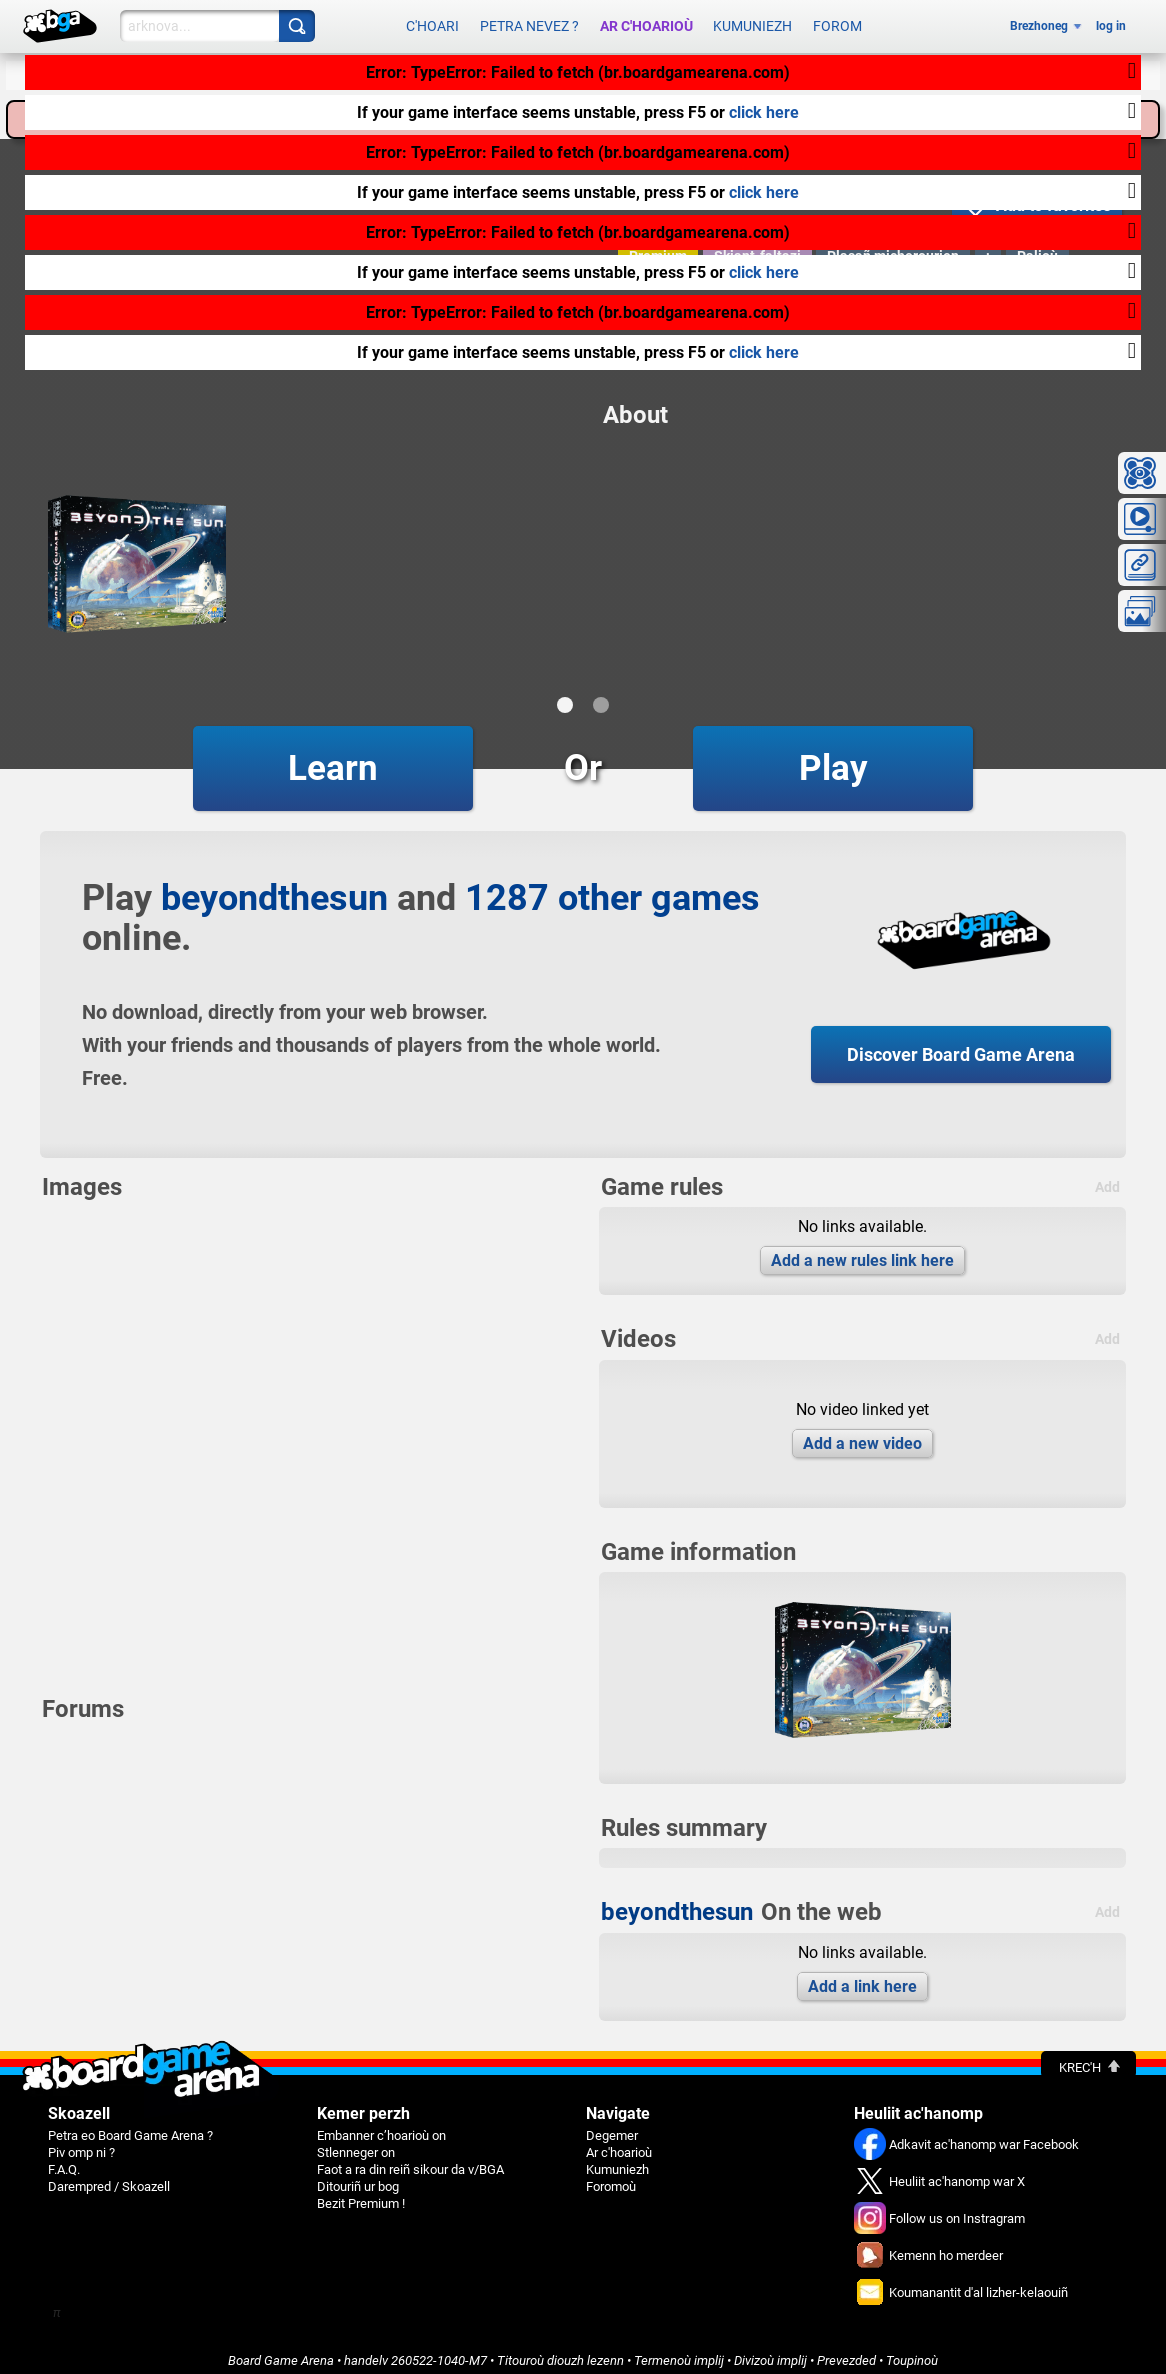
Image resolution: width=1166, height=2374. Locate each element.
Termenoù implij (679, 2350)
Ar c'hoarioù (646, 22)
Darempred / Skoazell (109, 2176)
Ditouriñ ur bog (358, 2176)
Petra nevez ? (529, 22)
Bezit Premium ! (361, 2193)
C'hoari (432, 22)
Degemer (612, 2125)
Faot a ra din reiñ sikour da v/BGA (410, 2159)
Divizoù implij (770, 2350)
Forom (837, 22)
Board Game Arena (281, 2350)
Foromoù (611, 2176)
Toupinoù (912, 2350)
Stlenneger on (356, 2142)
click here (764, 112)
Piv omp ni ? (81, 2142)
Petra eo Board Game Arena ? (130, 2125)
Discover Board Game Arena (961, 1044)
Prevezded (846, 2350)
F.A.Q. (64, 2159)
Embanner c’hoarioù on (381, 2125)
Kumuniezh (752, 22)
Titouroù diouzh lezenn (560, 2350)
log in (1111, 22)
